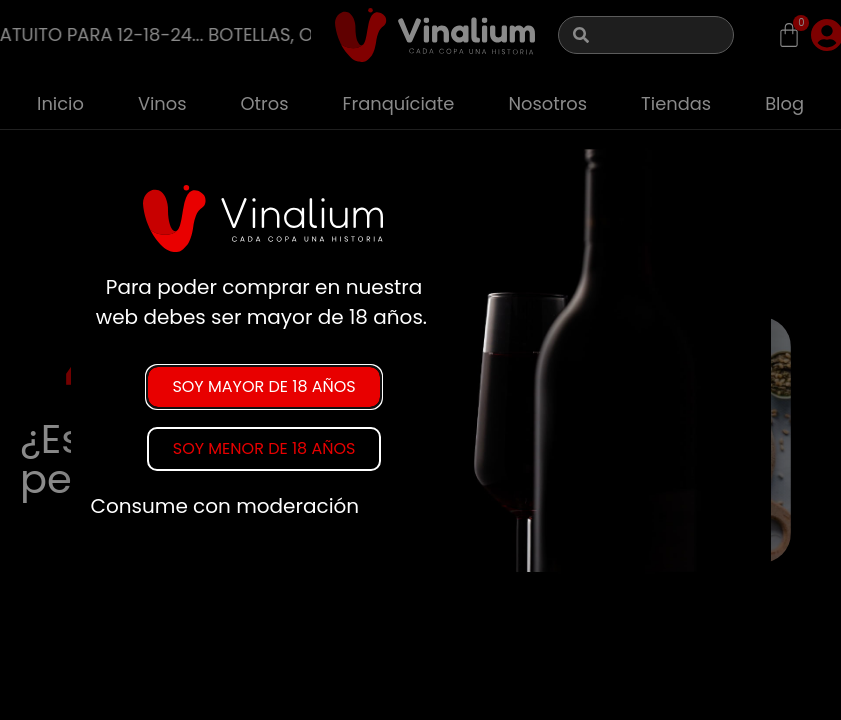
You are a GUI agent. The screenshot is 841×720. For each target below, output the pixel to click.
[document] (420, 360)
